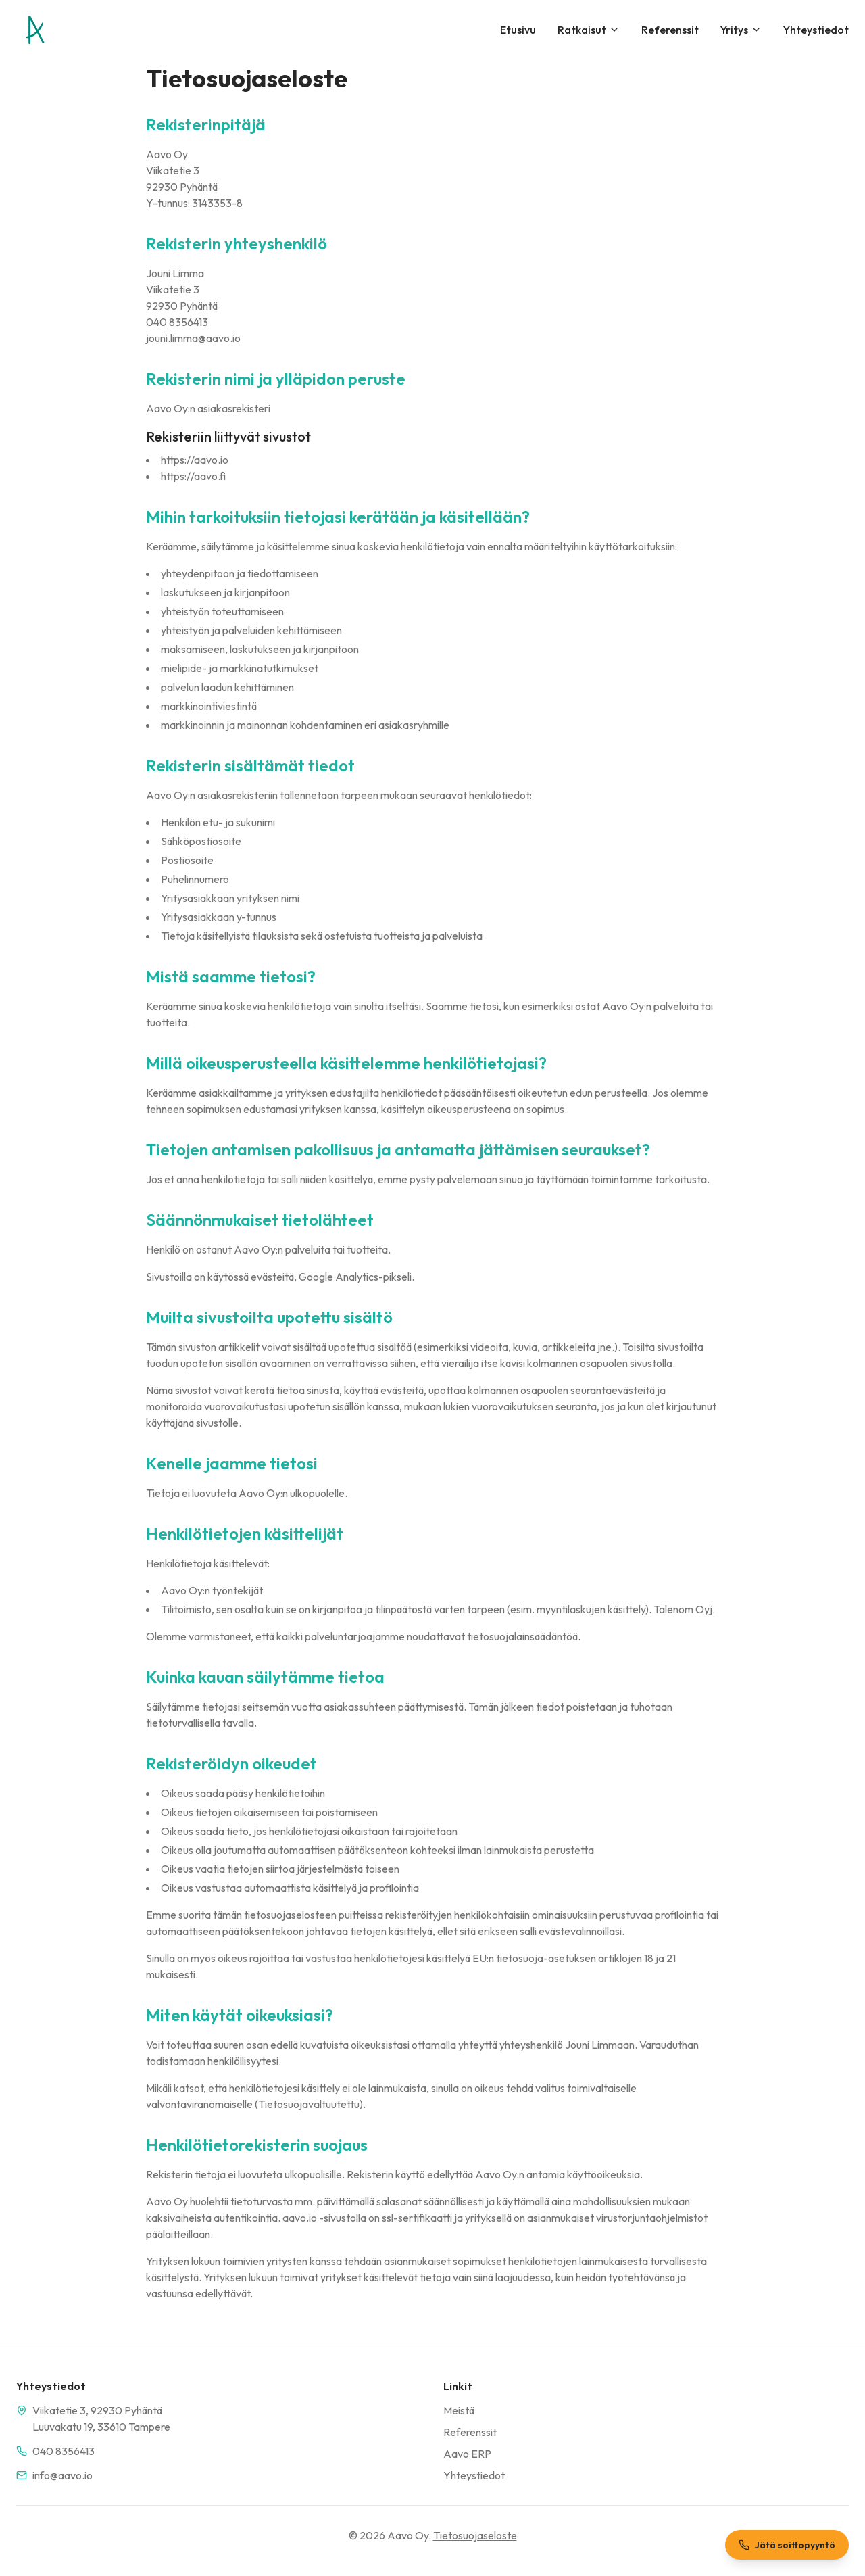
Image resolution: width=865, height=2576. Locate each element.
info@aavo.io (62, 2475)
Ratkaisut (589, 30)
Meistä (458, 2410)
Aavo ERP (467, 2453)
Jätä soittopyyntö (787, 2545)
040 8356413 (63, 2451)
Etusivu (518, 30)
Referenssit (670, 30)
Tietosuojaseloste (475, 2535)
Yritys (741, 30)
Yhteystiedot (816, 30)
